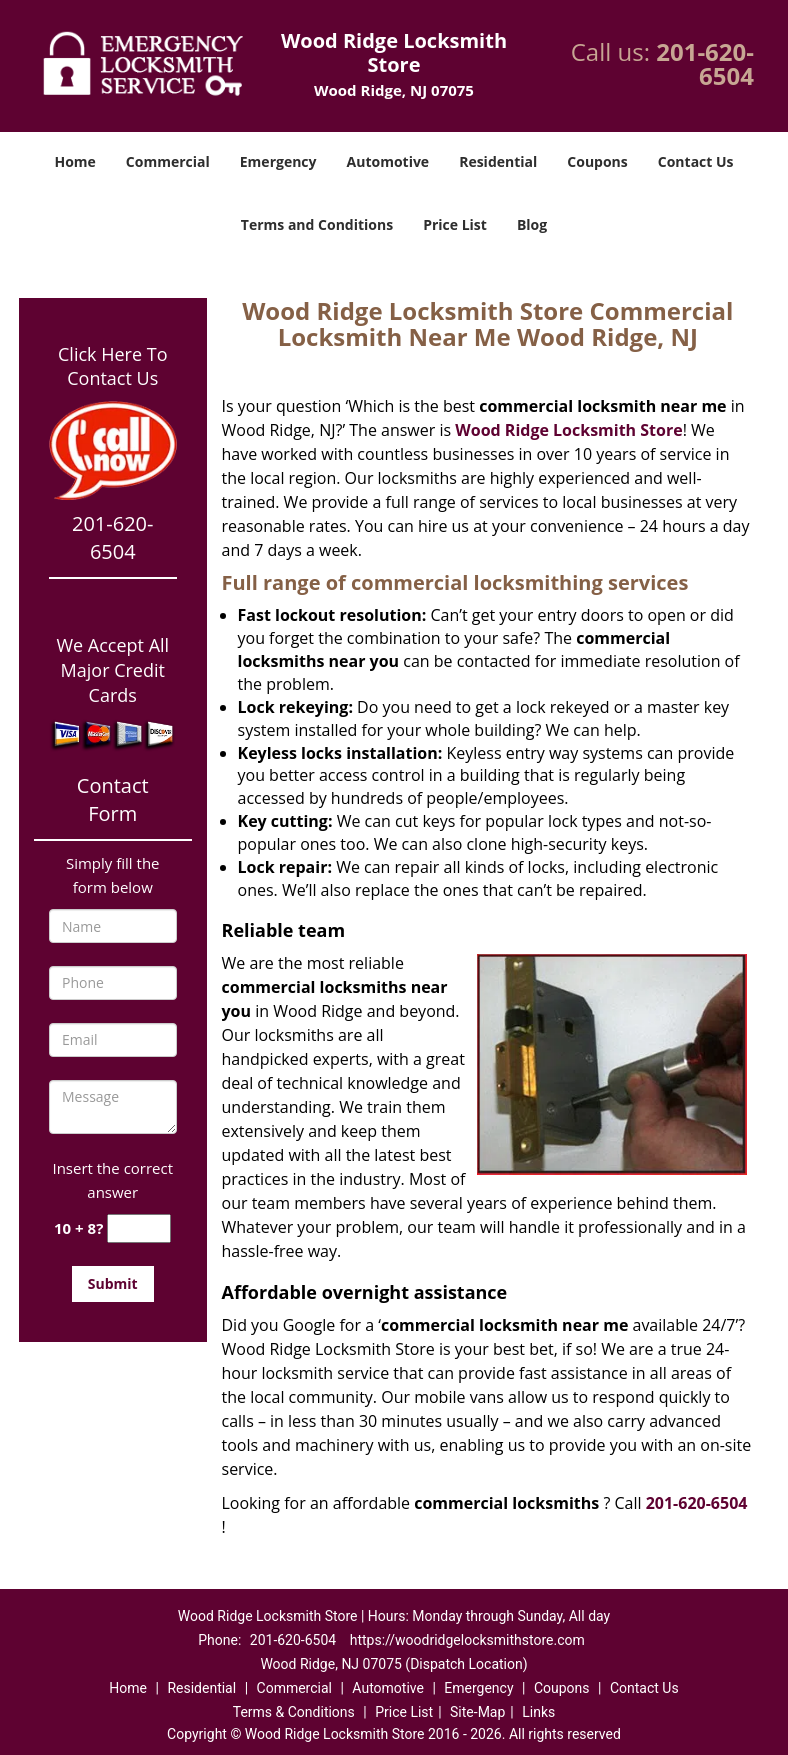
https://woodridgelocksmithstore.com (467, 1640)
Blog (532, 224)
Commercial (168, 161)
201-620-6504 (705, 63)
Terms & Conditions (294, 1712)
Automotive (388, 161)
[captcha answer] (139, 1228)
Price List (455, 224)
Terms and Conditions (317, 224)
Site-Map (477, 1712)
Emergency (278, 161)
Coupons (597, 161)
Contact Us (696, 161)
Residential (498, 161)
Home (74, 161)
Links (538, 1712)
